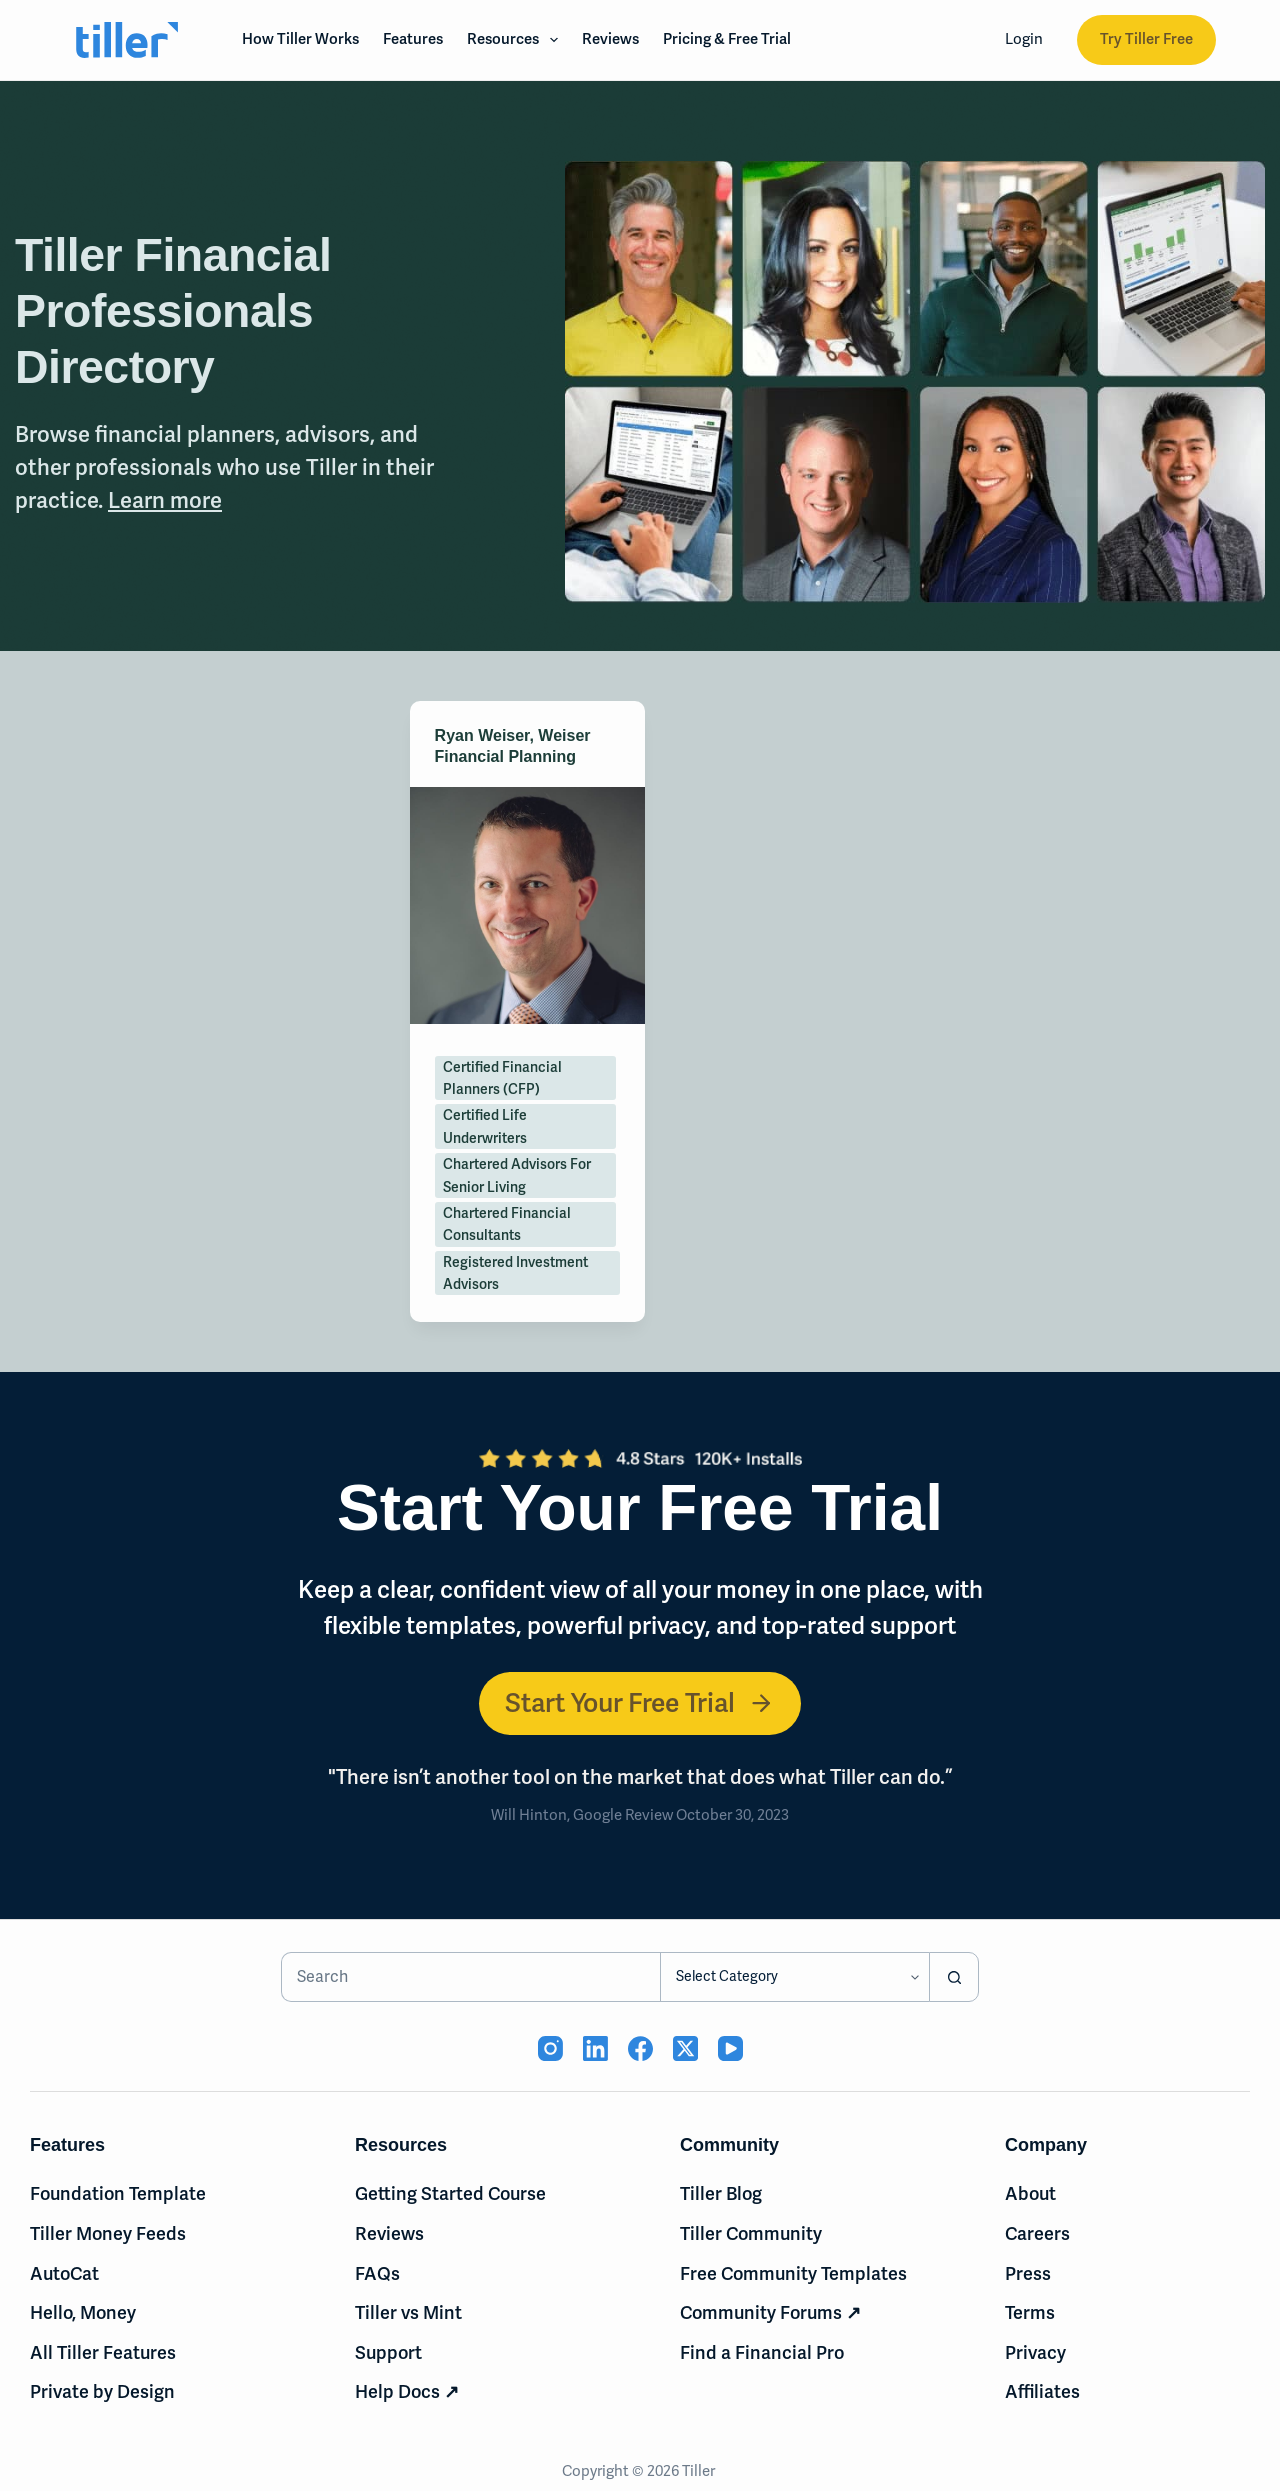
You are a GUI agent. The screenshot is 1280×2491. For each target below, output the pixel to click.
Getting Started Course (450, 2193)
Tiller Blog (721, 2193)
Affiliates (1042, 2391)
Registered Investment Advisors (515, 1273)
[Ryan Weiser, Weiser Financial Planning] (527, 905)
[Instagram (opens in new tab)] (550, 2048)
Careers (1037, 2233)
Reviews (610, 39)
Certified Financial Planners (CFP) (502, 1078)
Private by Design (102, 2391)
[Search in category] (794, 1977)
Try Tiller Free (1146, 39)
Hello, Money (83, 2312)
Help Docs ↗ (407, 2391)
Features (413, 39)
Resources (516, 40)
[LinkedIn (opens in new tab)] (595, 2048)
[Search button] (954, 1977)
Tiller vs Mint (408, 2312)
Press (1028, 2273)
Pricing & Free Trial (727, 39)
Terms (1030, 2312)
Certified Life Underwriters (485, 1126)
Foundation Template (118, 2193)
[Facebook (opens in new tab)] (640, 2048)
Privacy (1035, 2352)
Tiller (700, 2471)
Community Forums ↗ (770, 2312)
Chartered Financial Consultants (507, 1224)
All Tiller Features (103, 2352)
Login (1024, 39)
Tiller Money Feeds (108, 2233)
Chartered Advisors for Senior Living (517, 1175)
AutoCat (64, 2273)
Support (388, 2352)
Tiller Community (751, 2233)
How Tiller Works (300, 39)
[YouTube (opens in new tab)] (730, 2048)
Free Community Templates (793, 2273)
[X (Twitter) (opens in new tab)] (685, 2048)
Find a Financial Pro (762, 2352)
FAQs (377, 2273)
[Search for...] (471, 1977)
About (1030, 2193)
